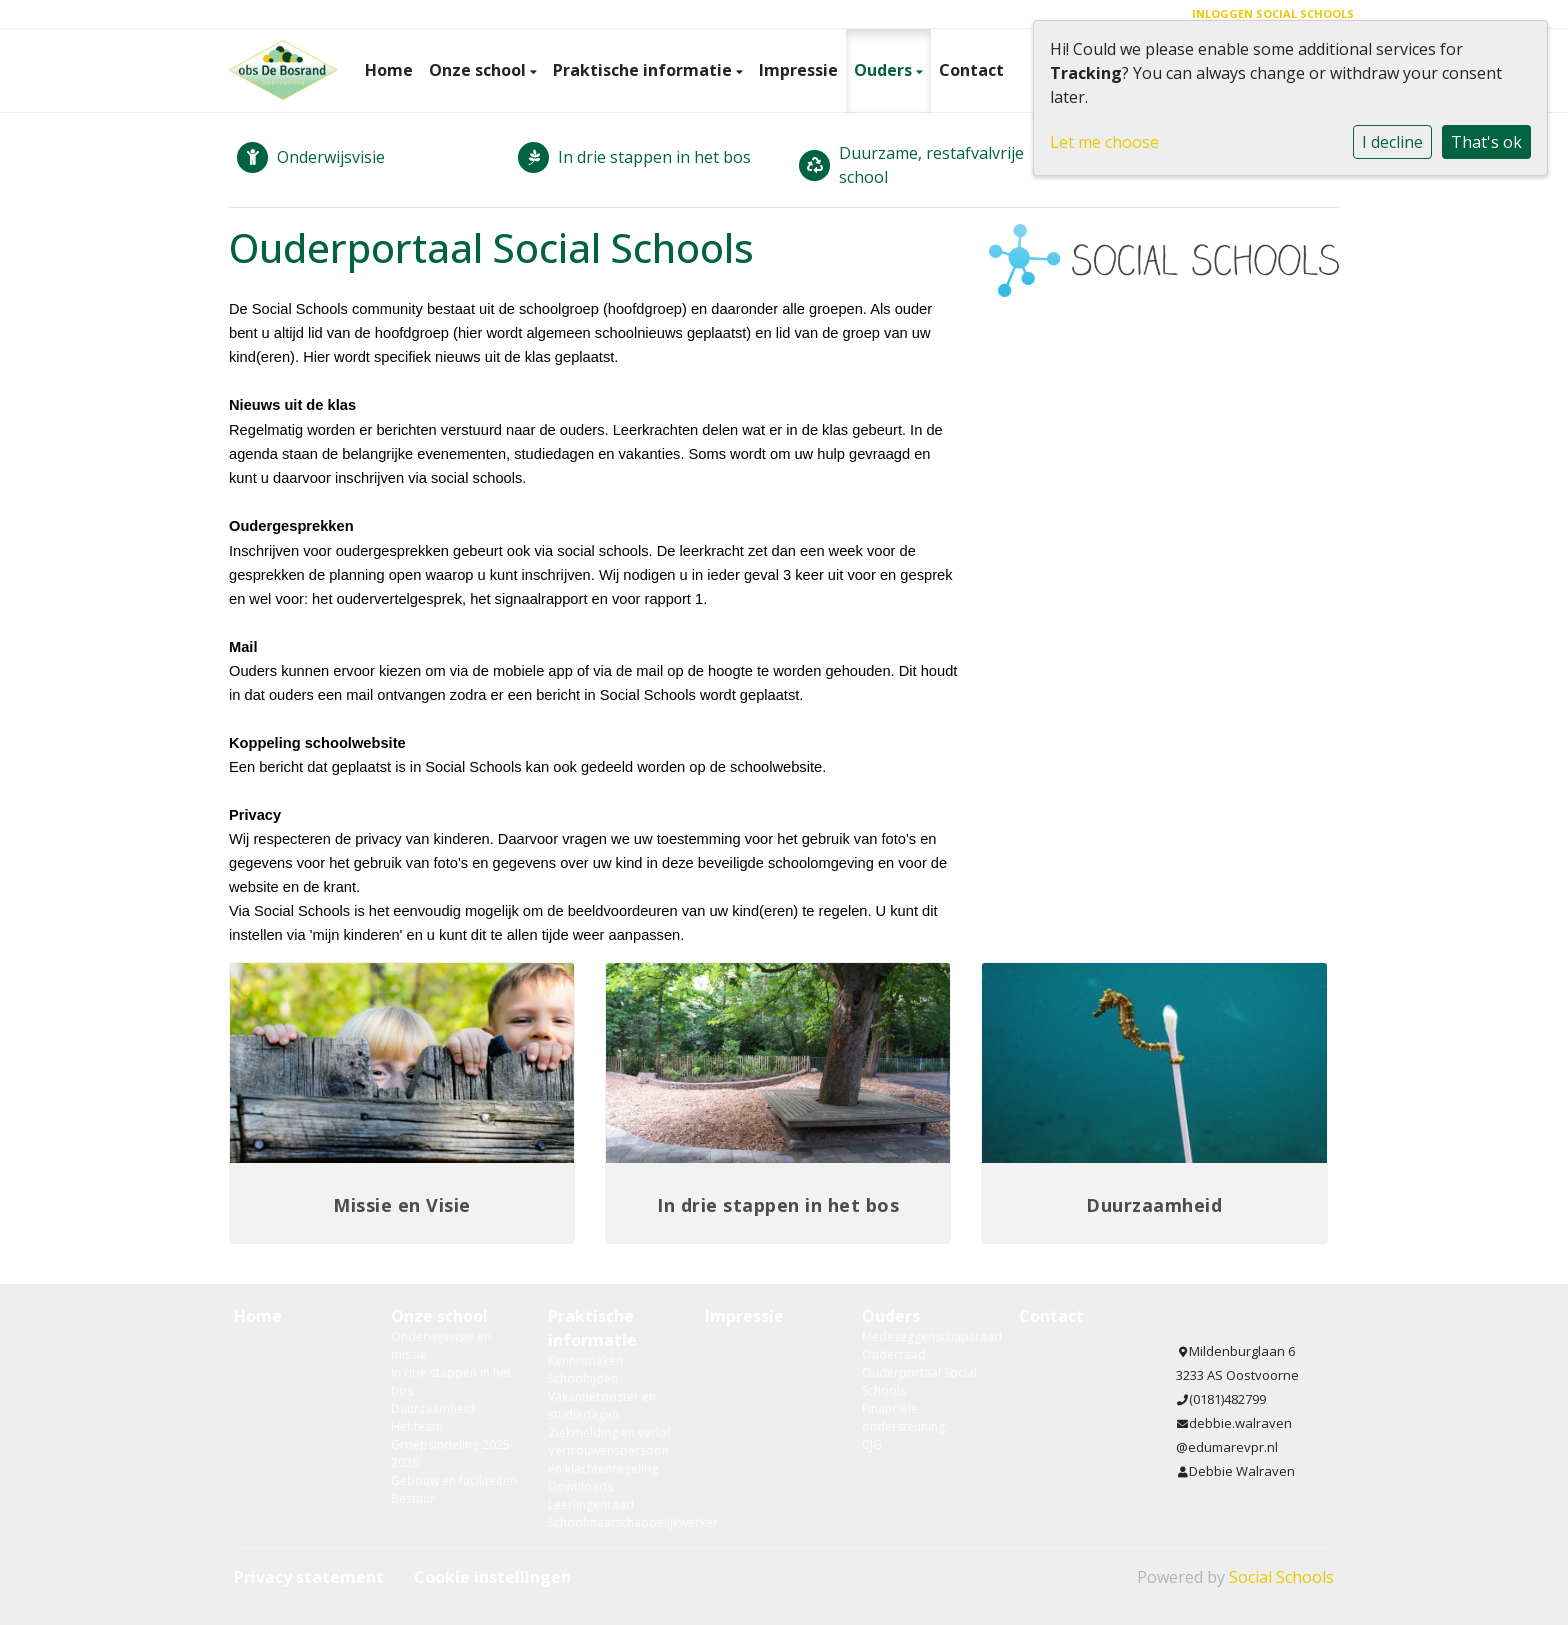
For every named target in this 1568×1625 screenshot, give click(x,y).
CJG (872, 1444)
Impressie (798, 70)
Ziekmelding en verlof (609, 1432)
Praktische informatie (644, 70)
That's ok (1486, 142)
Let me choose (1104, 142)
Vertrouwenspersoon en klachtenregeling (608, 1459)
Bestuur (413, 1498)
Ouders (885, 70)
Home (389, 70)
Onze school (479, 70)
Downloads (580, 1486)
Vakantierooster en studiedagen (602, 1405)
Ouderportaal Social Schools (919, 1381)
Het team (417, 1426)
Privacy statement (309, 1577)
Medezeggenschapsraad (925, 1336)
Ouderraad (894, 1354)
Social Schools (1281, 1577)
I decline (1392, 142)
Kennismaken (585, 1360)
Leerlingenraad (591, 1504)
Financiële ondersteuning (903, 1417)
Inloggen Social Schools (1273, 13)
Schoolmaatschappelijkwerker (611, 1522)
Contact (971, 70)
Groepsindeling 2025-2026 (452, 1453)
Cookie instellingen (492, 1577)
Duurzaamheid (433, 1408)
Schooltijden (583, 1378)
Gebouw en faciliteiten (454, 1480)
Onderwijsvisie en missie (441, 1345)
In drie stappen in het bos (451, 1381)
